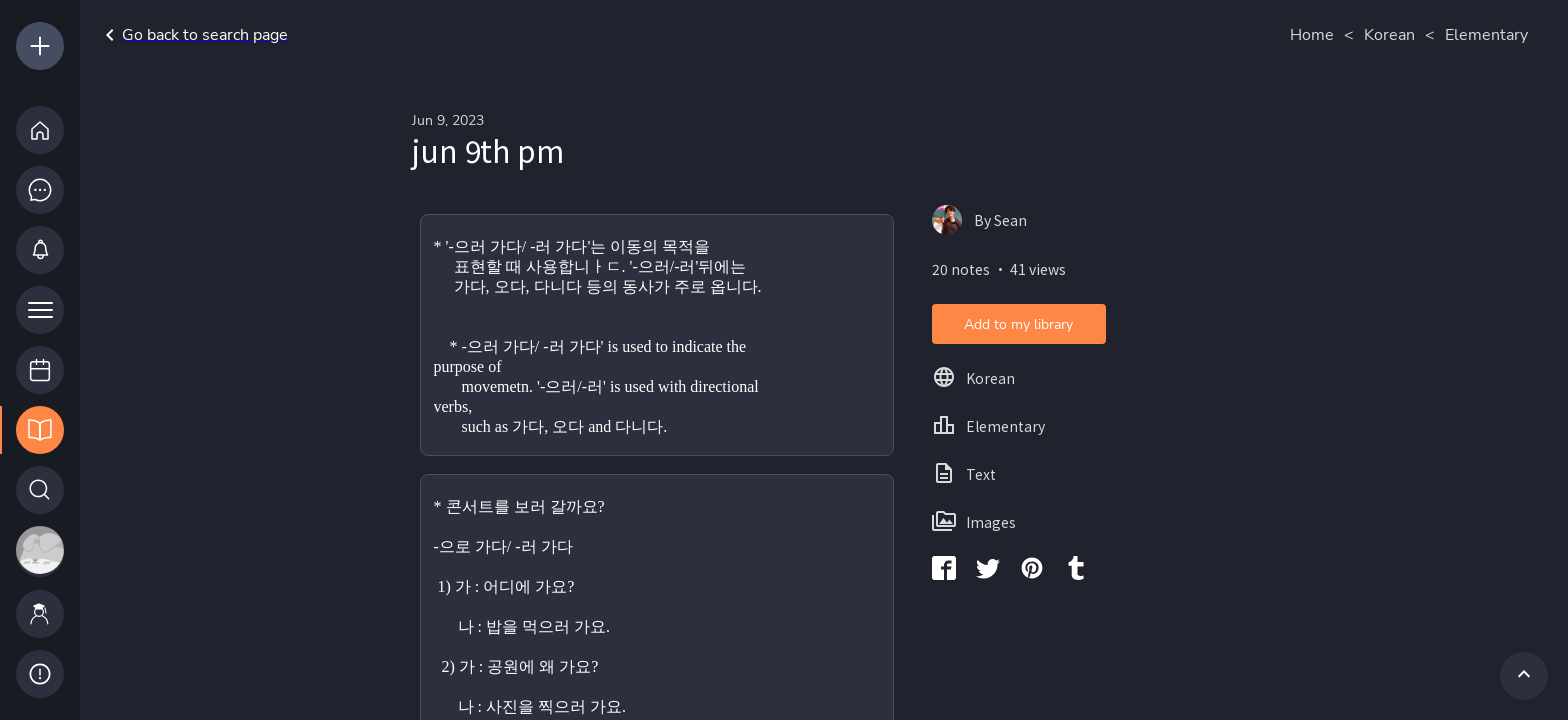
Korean (1389, 35)
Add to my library (1018, 324)
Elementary (1486, 35)
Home (1312, 35)
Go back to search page (193, 35)
